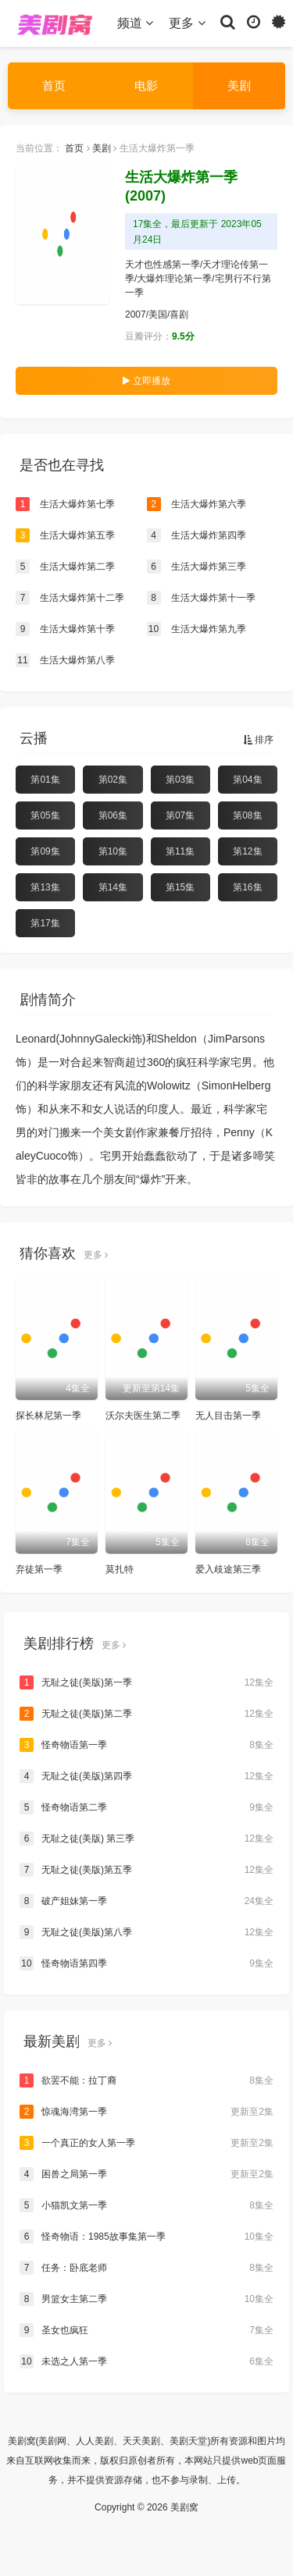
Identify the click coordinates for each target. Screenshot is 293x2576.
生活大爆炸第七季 (65, 504)
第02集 (112, 779)
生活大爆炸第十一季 (201, 598)
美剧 (239, 85)
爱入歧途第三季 (228, 1569)
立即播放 (146, 380)
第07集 (180, 815)
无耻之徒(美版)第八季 (146, 1932)
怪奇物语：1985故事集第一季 (146, 2236)
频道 (135, 23)
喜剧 (179, 314)
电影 (146, 85)
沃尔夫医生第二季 (142, 1415)
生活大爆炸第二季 (65, 567)
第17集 (44, 923)
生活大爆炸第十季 (65, 629)
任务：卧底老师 (146, 2268)
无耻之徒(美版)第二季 (146, 1713)
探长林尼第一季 (48, 1415)
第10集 (112, 851)
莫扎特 (119, 1569)
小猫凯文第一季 (146, 2205)
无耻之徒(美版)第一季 (146, 1682)
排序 (258, 739)
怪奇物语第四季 (146, 1963)
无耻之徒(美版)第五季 (146, 1870)
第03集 (180, 779)
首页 (54, 85)
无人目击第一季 (228, 1415)
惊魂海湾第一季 (146, 2111)
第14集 (112, 887)
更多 (187, 23)
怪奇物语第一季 (146, 1745)
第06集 (112, 815)
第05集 (44, 815)
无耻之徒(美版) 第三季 (146, 1838)
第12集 (247, 851)
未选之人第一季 (146, 2361)
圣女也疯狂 (146, 2330)
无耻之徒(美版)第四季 (146, 1776)
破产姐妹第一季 (146, 1901)
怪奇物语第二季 (146, 1807)
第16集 (247, 887)
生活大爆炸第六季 (196, 504)
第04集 (247, 779)
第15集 (180, 887)
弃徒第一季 (39, 1569)
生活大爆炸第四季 (196, 535)
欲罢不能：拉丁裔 (146, 2080)
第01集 (44, 779)
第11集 (180, 851)
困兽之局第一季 (146, 2174)
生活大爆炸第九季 (196, 629)
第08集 (247, 815)
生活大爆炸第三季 (196, 567)
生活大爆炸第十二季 (70, 598)
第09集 (44, 851)
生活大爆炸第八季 (65, 660)
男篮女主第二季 (146, 2299)
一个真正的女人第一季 (146, 2143)
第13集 (44, 887)
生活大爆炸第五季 (65, 535)
